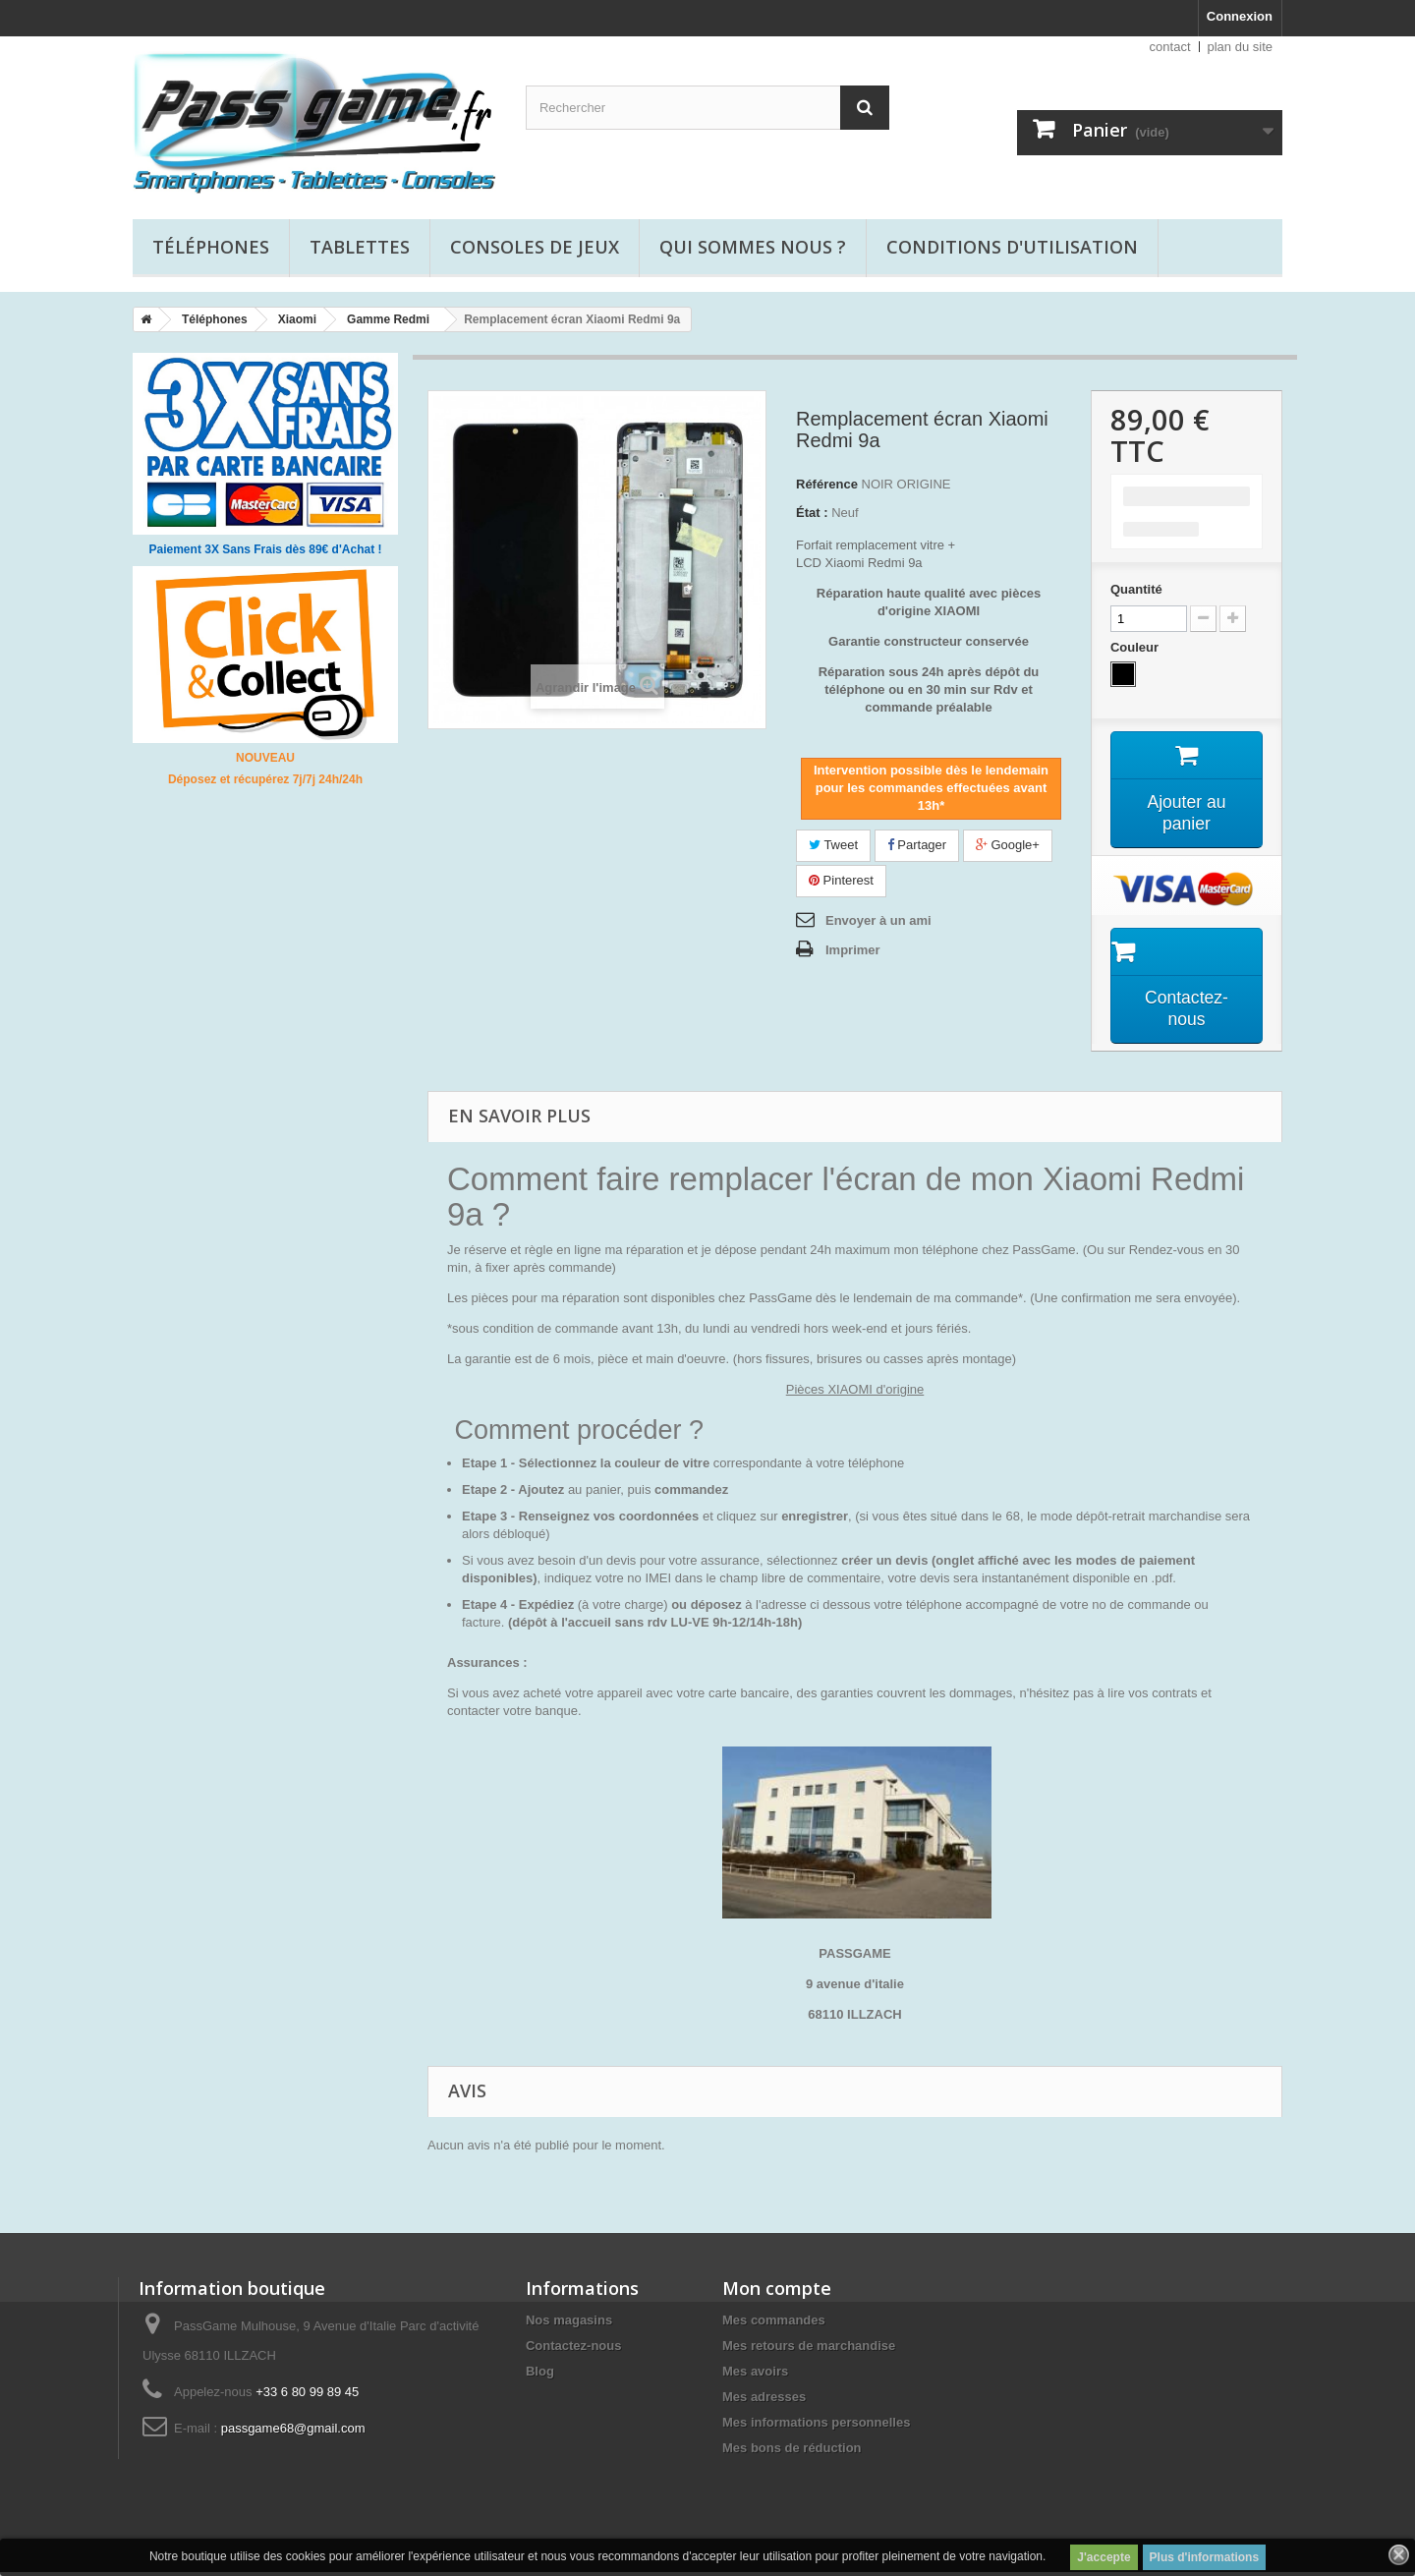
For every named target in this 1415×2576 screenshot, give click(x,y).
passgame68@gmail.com (293, 2432)
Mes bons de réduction (792, 2451)
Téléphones (210, 246)
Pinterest (841, 880)
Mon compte (776, 2292)
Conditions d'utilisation (1012, 246)
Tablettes (360, 246)
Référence (827, 484)
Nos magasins (569, 2324)
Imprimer (852, 950)
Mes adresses (764, 2400)
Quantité (1136, 589)
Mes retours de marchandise (808, 2349)
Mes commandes (773, 2324)
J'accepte (1103, 2557)
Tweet (833, 844)
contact (1170, 46)
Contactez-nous (574, 2349)
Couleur (1136, 647)
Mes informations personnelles (816, 2426)
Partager (916, 844)
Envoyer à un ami (878, 920)
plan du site (1241, 46)
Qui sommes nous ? (752, 246)
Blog (540, 2375)
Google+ (1008, 844)
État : (812, 512)
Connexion (1240, 16)
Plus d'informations (1205, 2557)
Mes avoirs (755, 2375)
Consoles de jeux (534, 246)
